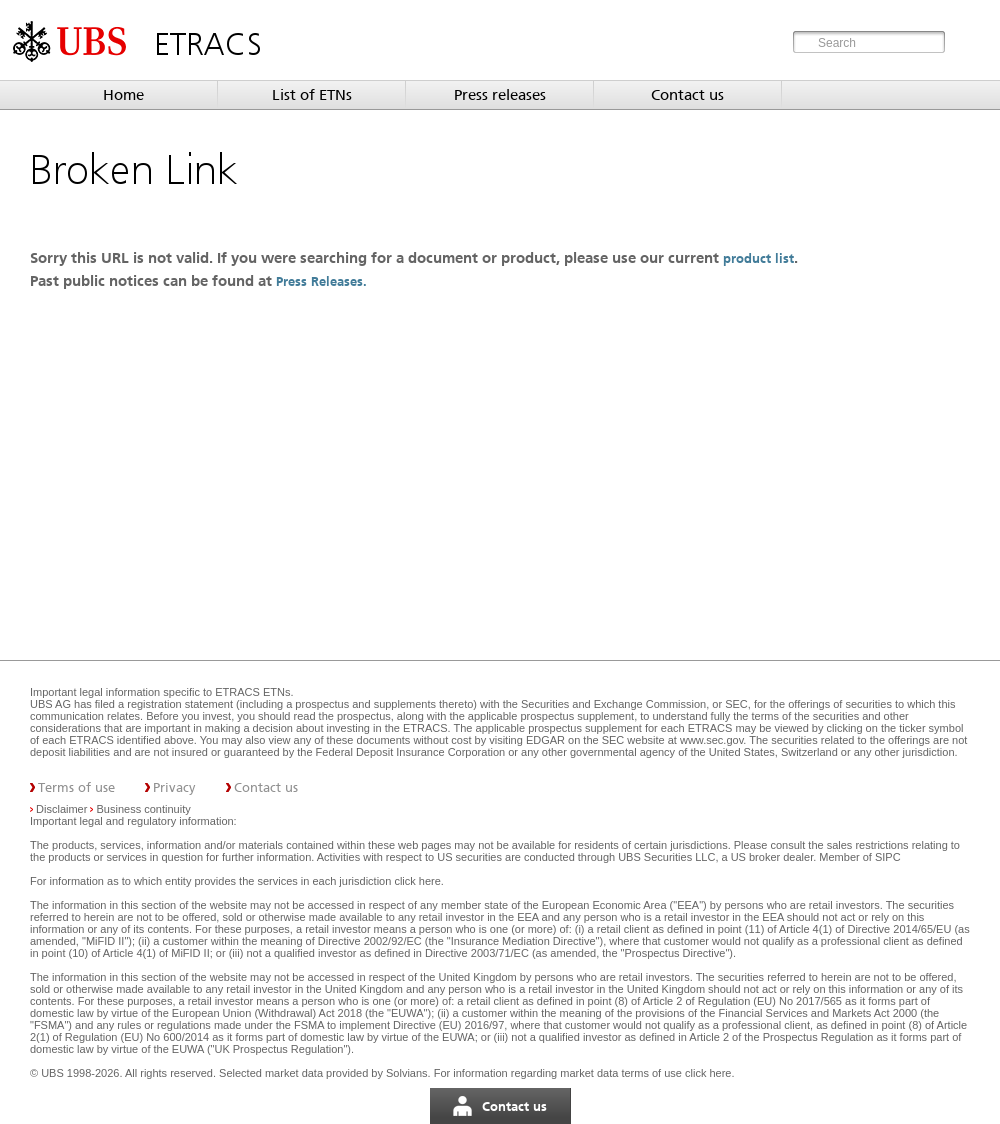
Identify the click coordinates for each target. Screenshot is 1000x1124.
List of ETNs (312, 95)
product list (758, 258)
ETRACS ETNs (252, 692)
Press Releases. (323, 281)
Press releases (500, 95)
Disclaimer (61, 809)
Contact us (687, 95)
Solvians (407, 1073)
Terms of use (76, 787)
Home (123, 95)
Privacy (174, 787)
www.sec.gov (710, 740)
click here (417, 881)
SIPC (888, 857)
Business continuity (144, 809)
